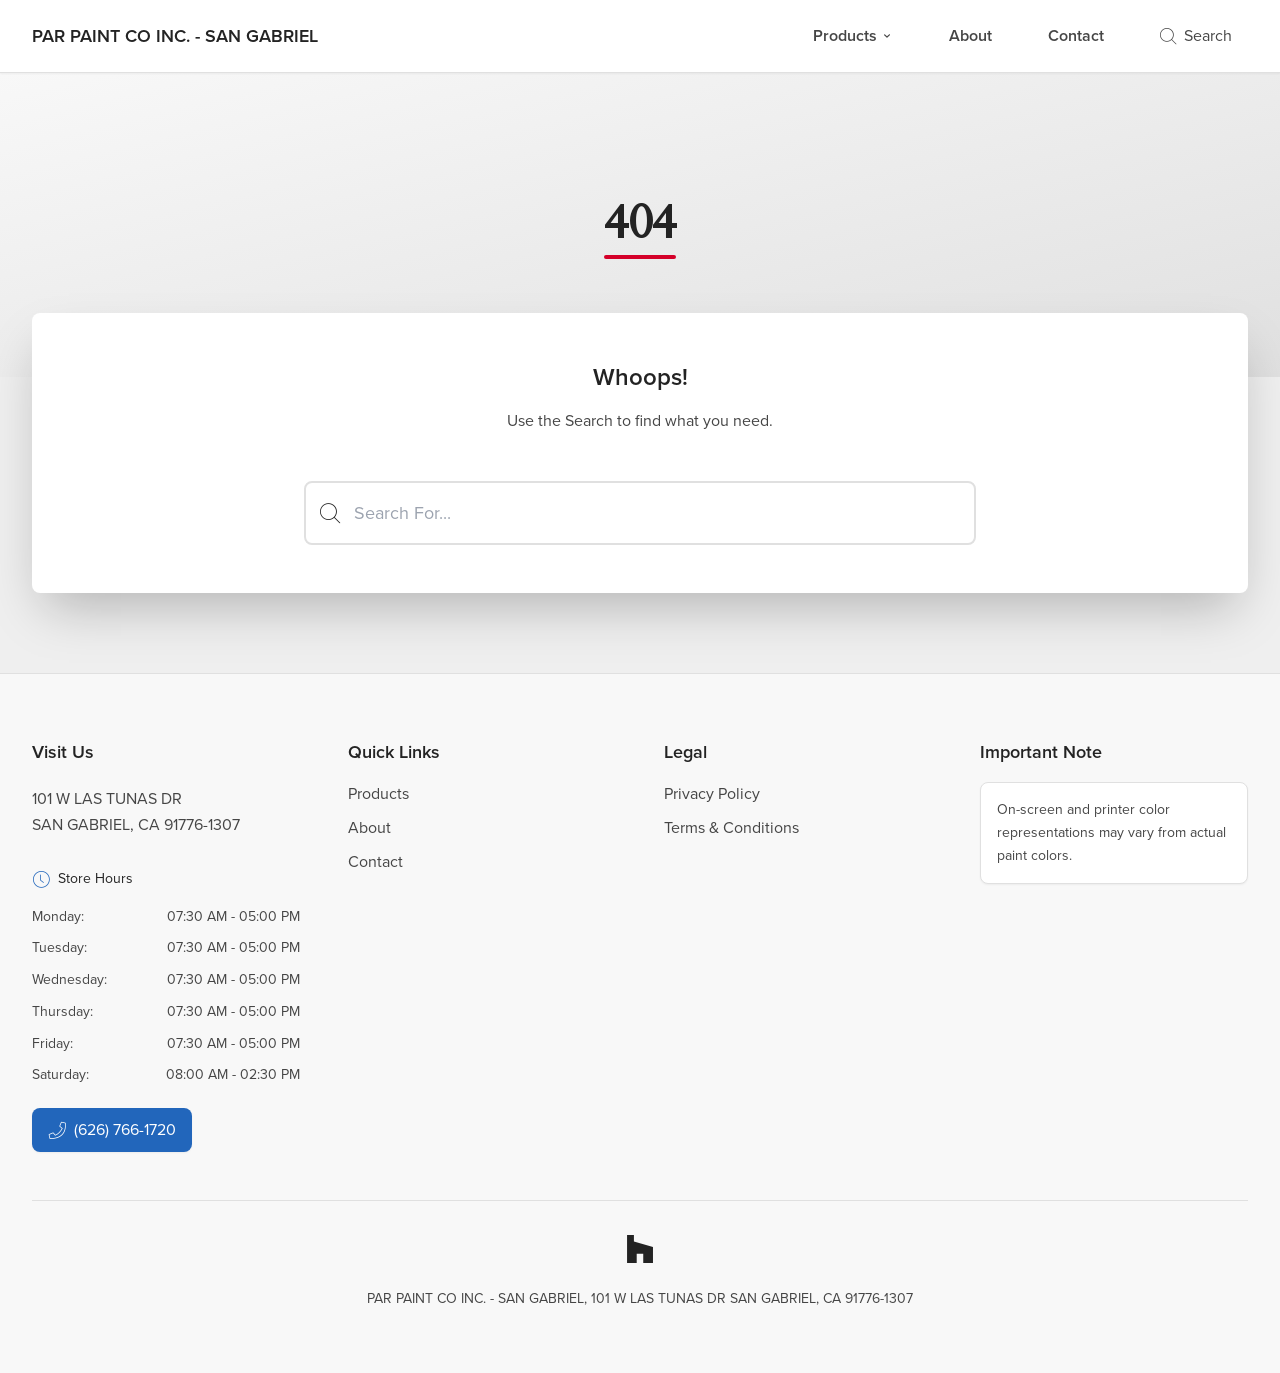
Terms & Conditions (731, 827)
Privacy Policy (712, 793)
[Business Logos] (175, 36)
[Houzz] (640, 1249)
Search (1196, 35)
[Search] (640, 513)
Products (853, 35)
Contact (1076, 35)
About (970, 35)
